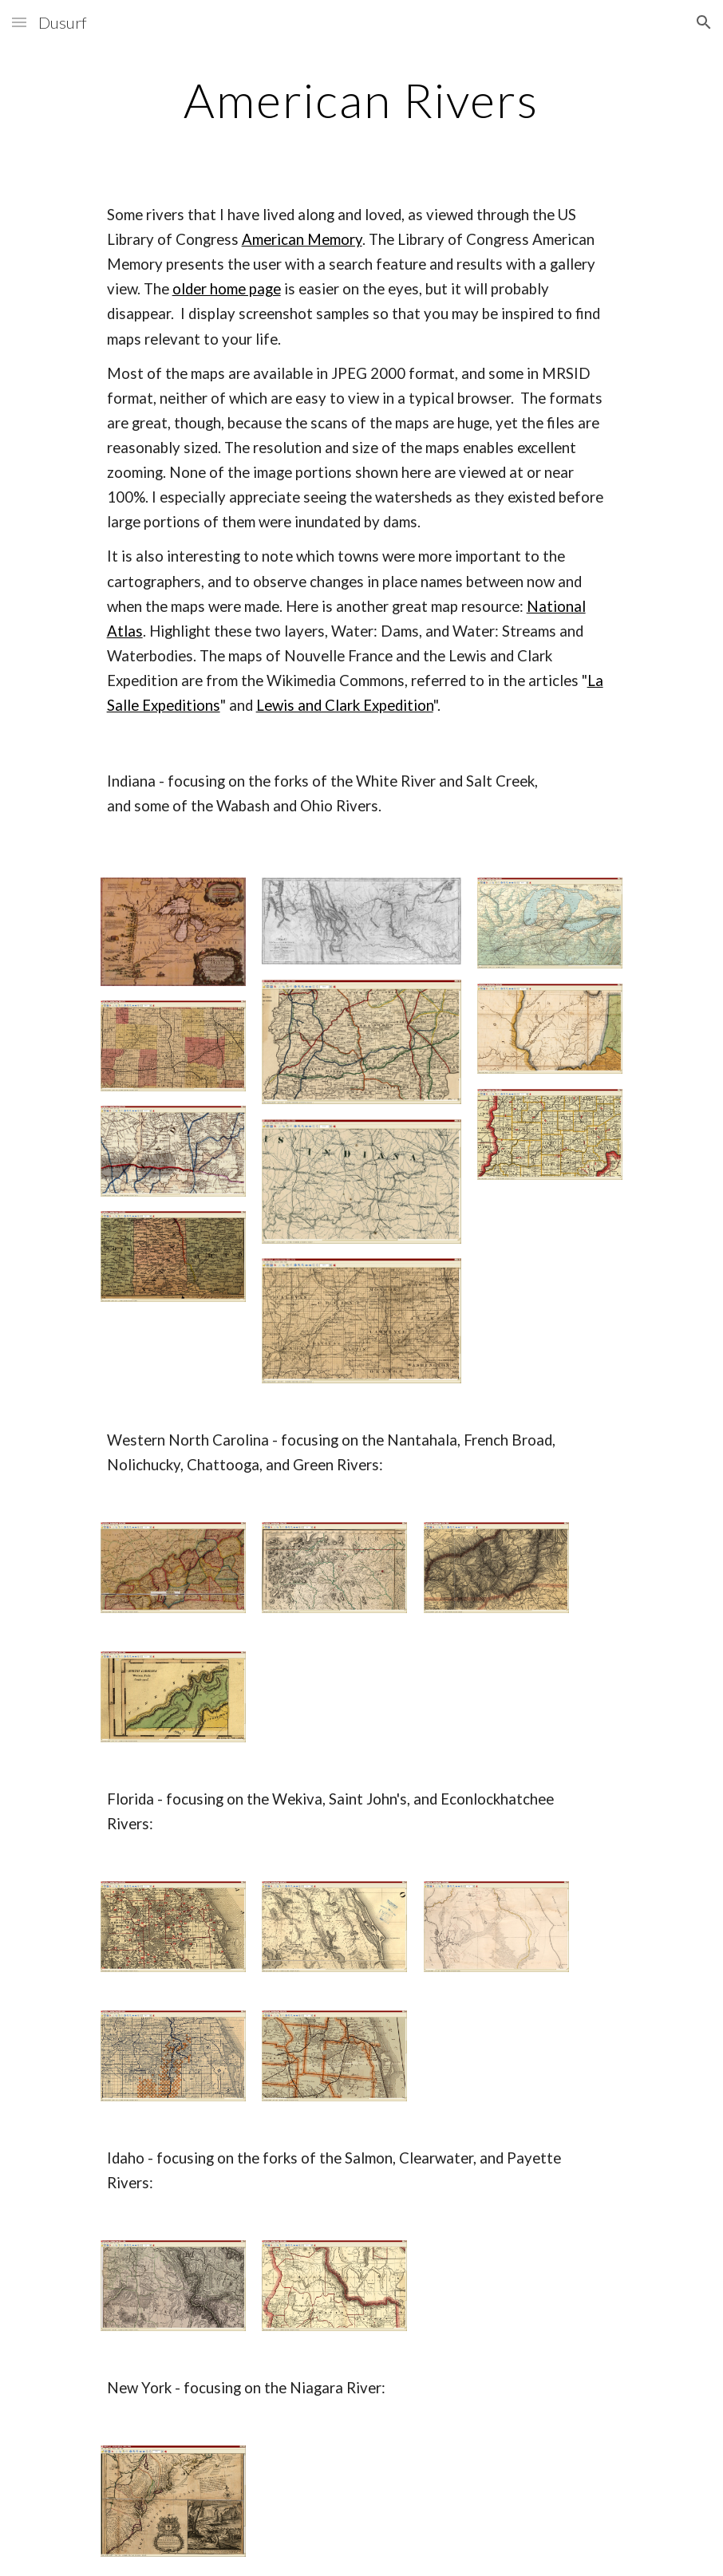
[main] (361, 99)
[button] (19, 22)
